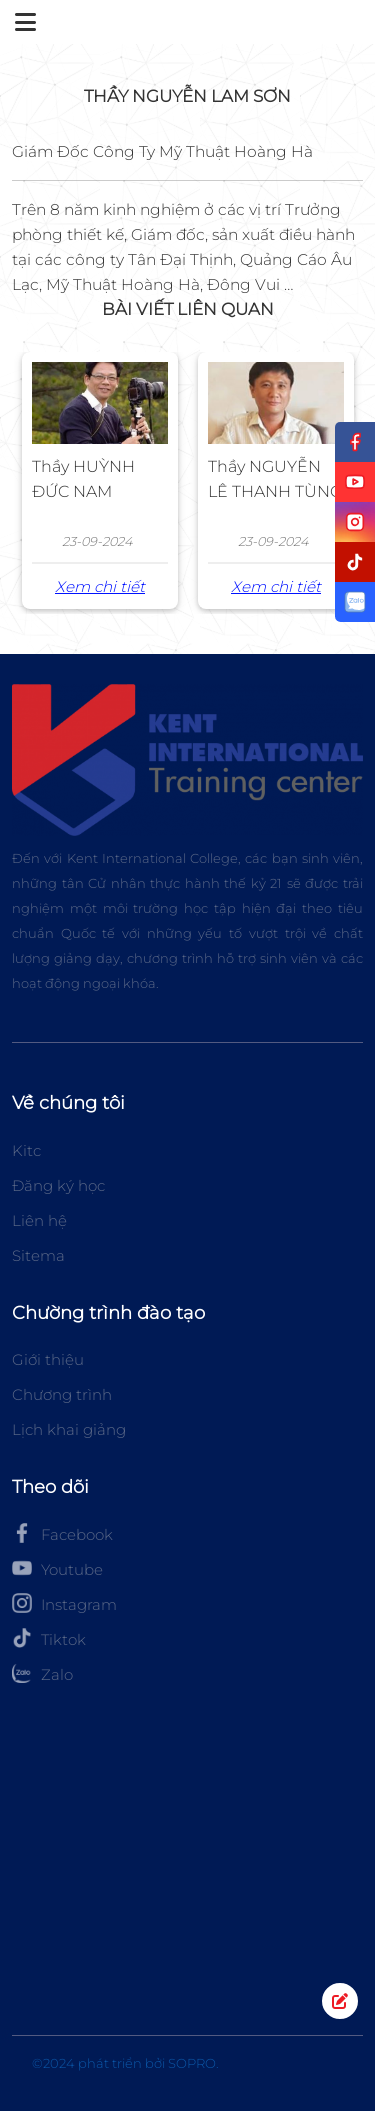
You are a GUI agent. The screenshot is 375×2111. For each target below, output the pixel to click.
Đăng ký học (58, 1185)
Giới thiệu (48, 1359)
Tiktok (49, 1638)
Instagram (64, 1603)
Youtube (57, 1568)
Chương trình (62, 1394)
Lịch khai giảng (69, 1429)
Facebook (62, 1533)
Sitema (38, 1255)
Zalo (42, 1673)
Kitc (26, 1150)
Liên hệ (39, 1220)
